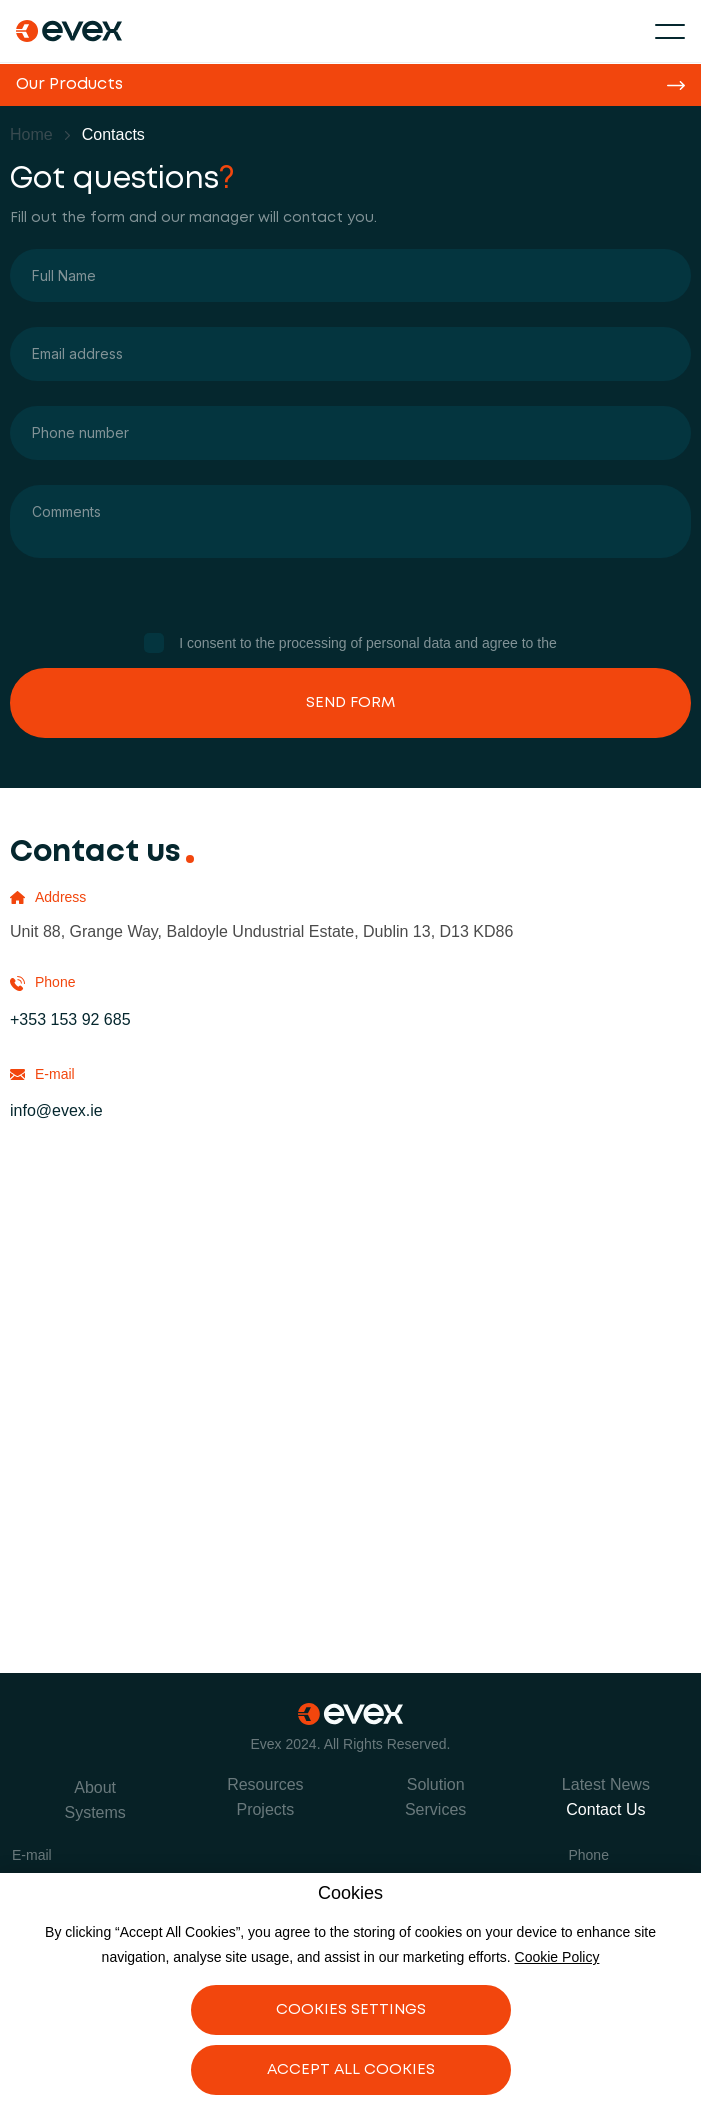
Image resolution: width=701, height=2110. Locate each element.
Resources (265, 1784)
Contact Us (605, 1809)
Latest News (606, 1784)
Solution (436, 1784)
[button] (670, 31)
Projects (265, 1809)
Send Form (350, 703)
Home (31, 134)
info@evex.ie (56, 1110)
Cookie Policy (557, 1957)
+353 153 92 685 (70, 1019)
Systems (94, 1812)
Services (435, 1809)
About (95, 1787)
